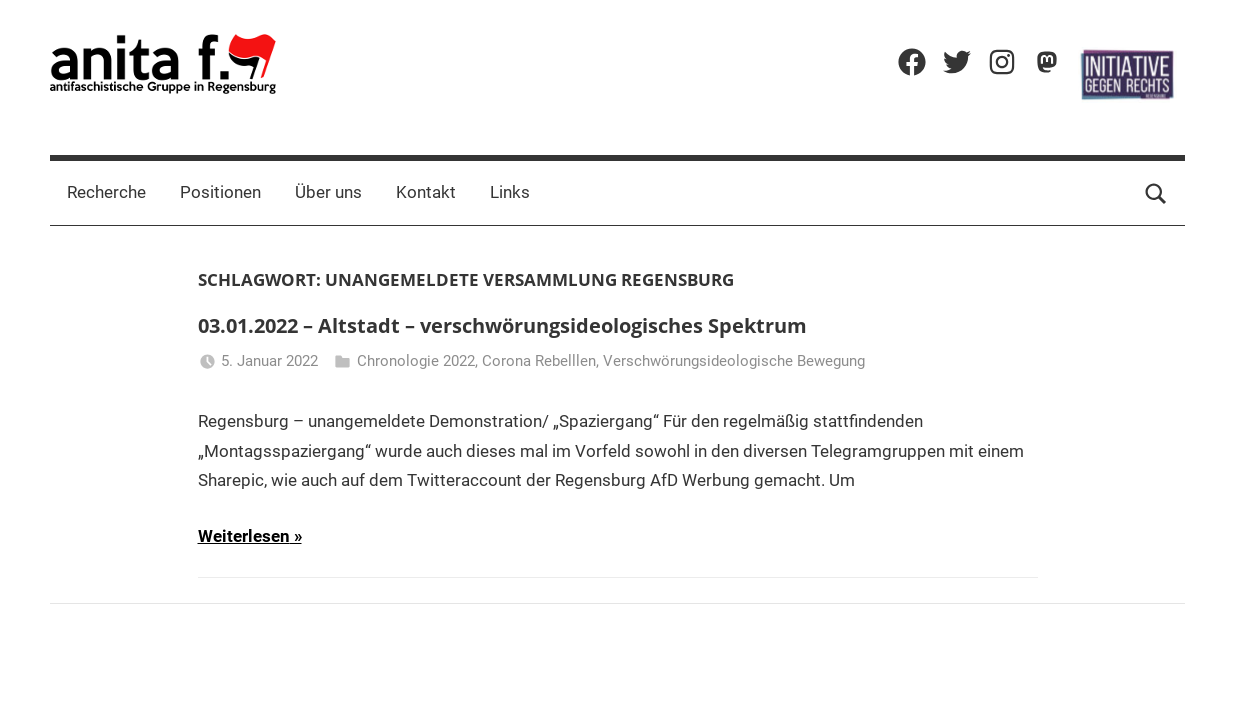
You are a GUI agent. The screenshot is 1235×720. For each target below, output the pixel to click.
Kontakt (426, 192)
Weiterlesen (244, 536)
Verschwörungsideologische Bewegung (734, 361)
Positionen (220, 192)
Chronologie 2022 (416, 361)
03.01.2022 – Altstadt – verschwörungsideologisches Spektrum (502, 325)
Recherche (106, 192)
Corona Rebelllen (539, 361)
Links (510, 192)
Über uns (328, 192)
